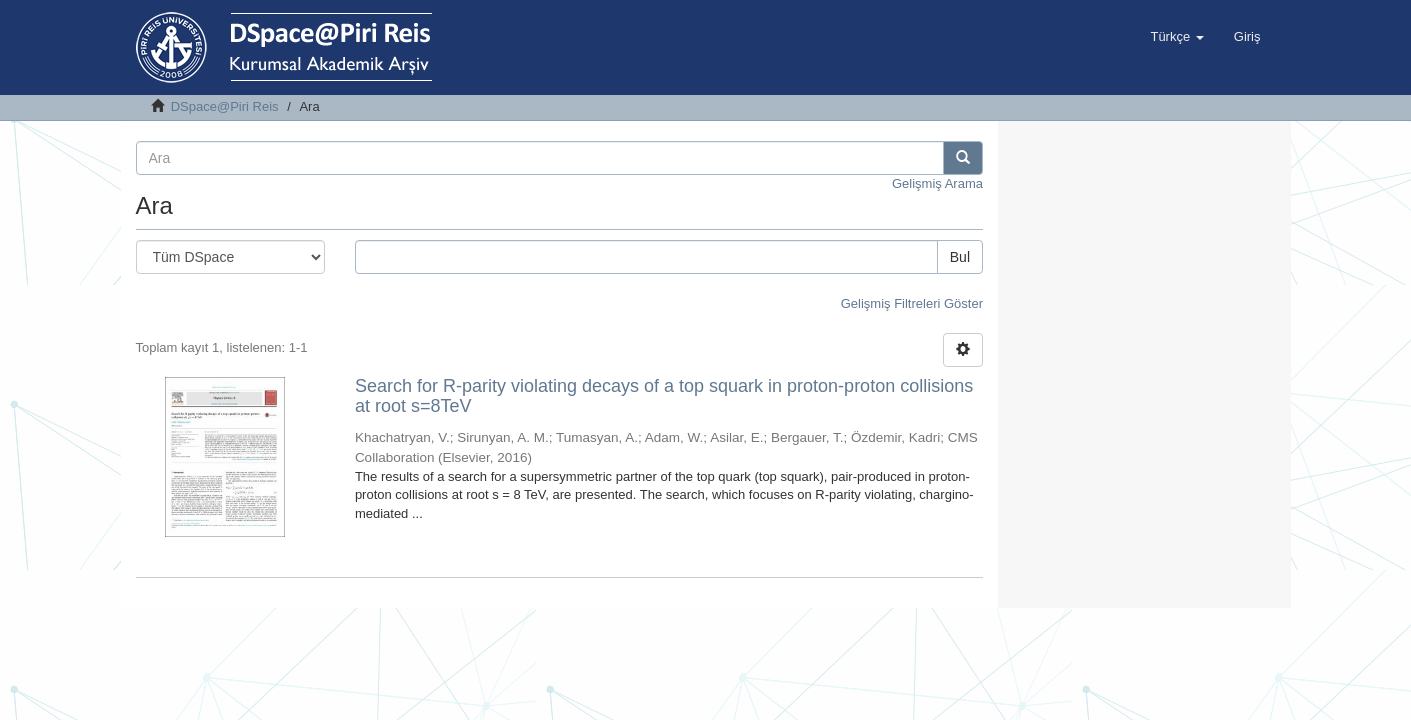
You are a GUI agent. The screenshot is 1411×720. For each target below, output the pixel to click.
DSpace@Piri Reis (225, 106)
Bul (960, 257)
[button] (1176, 37)
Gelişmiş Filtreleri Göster (912, 303)
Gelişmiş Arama (937, 183)
